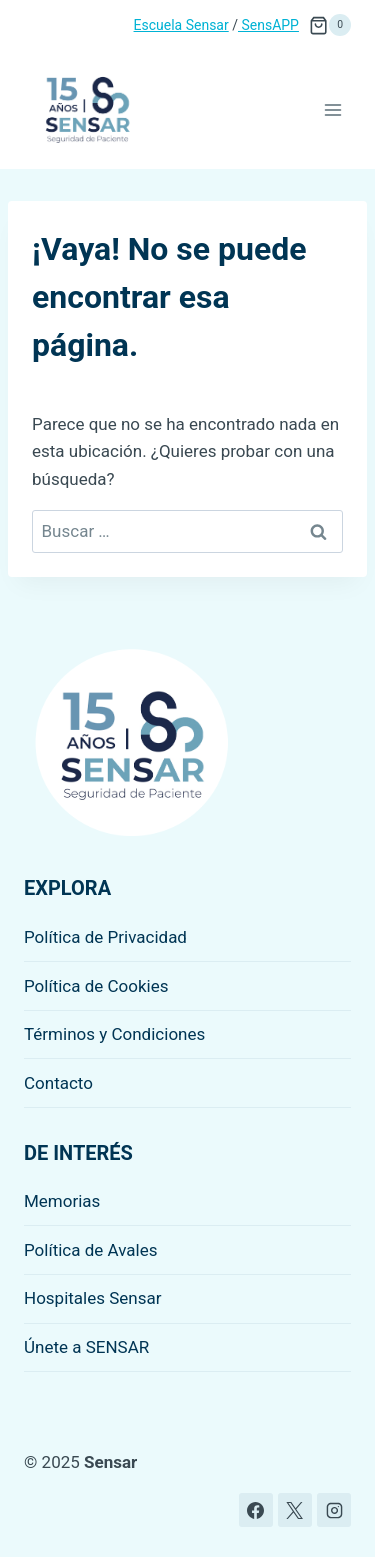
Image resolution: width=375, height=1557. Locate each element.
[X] (295, 1510)
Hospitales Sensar (93, 1298)
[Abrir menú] (332, 109)
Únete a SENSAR (86, 1347)
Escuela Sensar (181, 25)
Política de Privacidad (105, 937)
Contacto (58, 1083)
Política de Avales (91, 1250)
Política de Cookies (96, 986)
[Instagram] (334, 1510)
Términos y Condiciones (114, 1034)
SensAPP (268, 25)
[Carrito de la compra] (330, 25)
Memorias (62, 1201)
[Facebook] (256, 1510)
